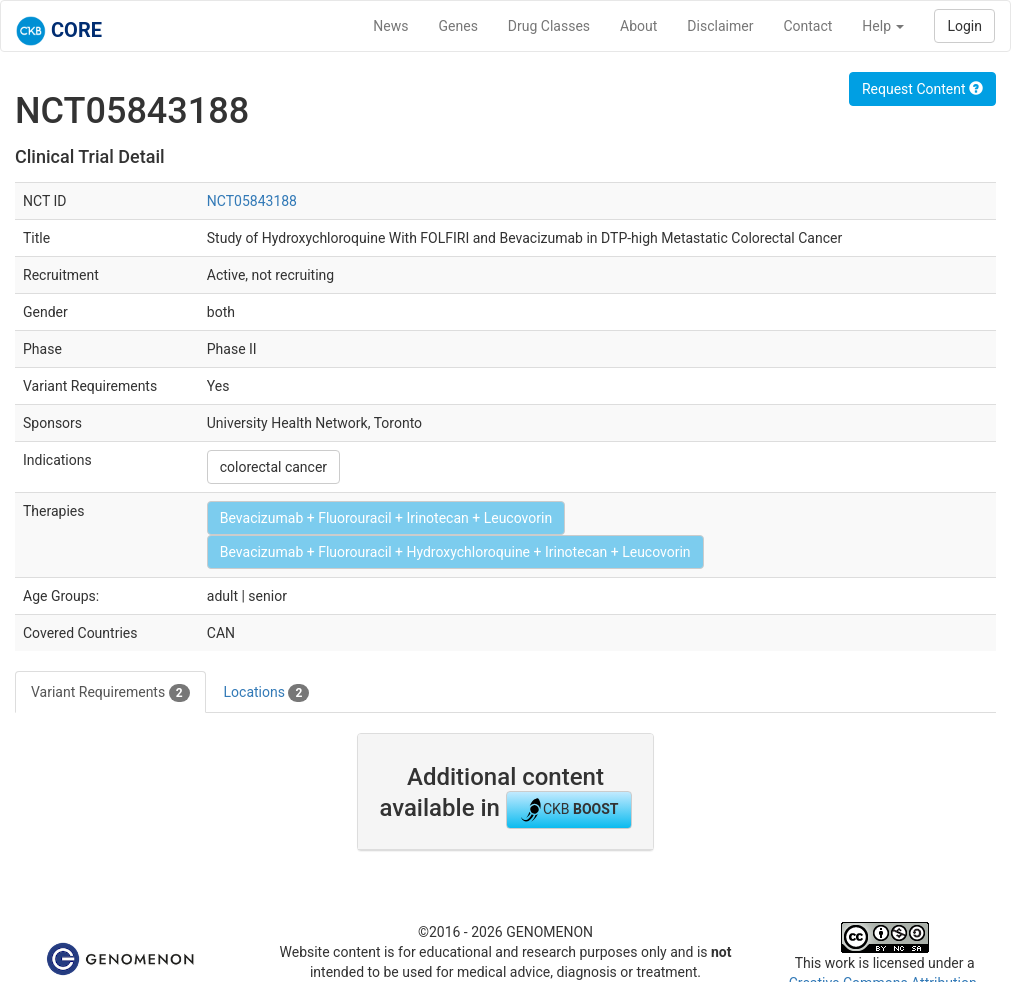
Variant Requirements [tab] (110, 693)
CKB (569, 810)
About (638, 26)
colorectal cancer (273, 467)
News (390, 26)
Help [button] (883, 26)
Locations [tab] (267, 693)
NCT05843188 (252, 201)
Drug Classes (549, 26)
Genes (458, 26)
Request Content (922, 89)
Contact (807, 26)
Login (964, 26)
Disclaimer (720, 26)
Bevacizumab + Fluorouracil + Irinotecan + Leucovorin (386, 518)
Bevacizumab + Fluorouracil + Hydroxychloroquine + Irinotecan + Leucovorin (455, 552)
